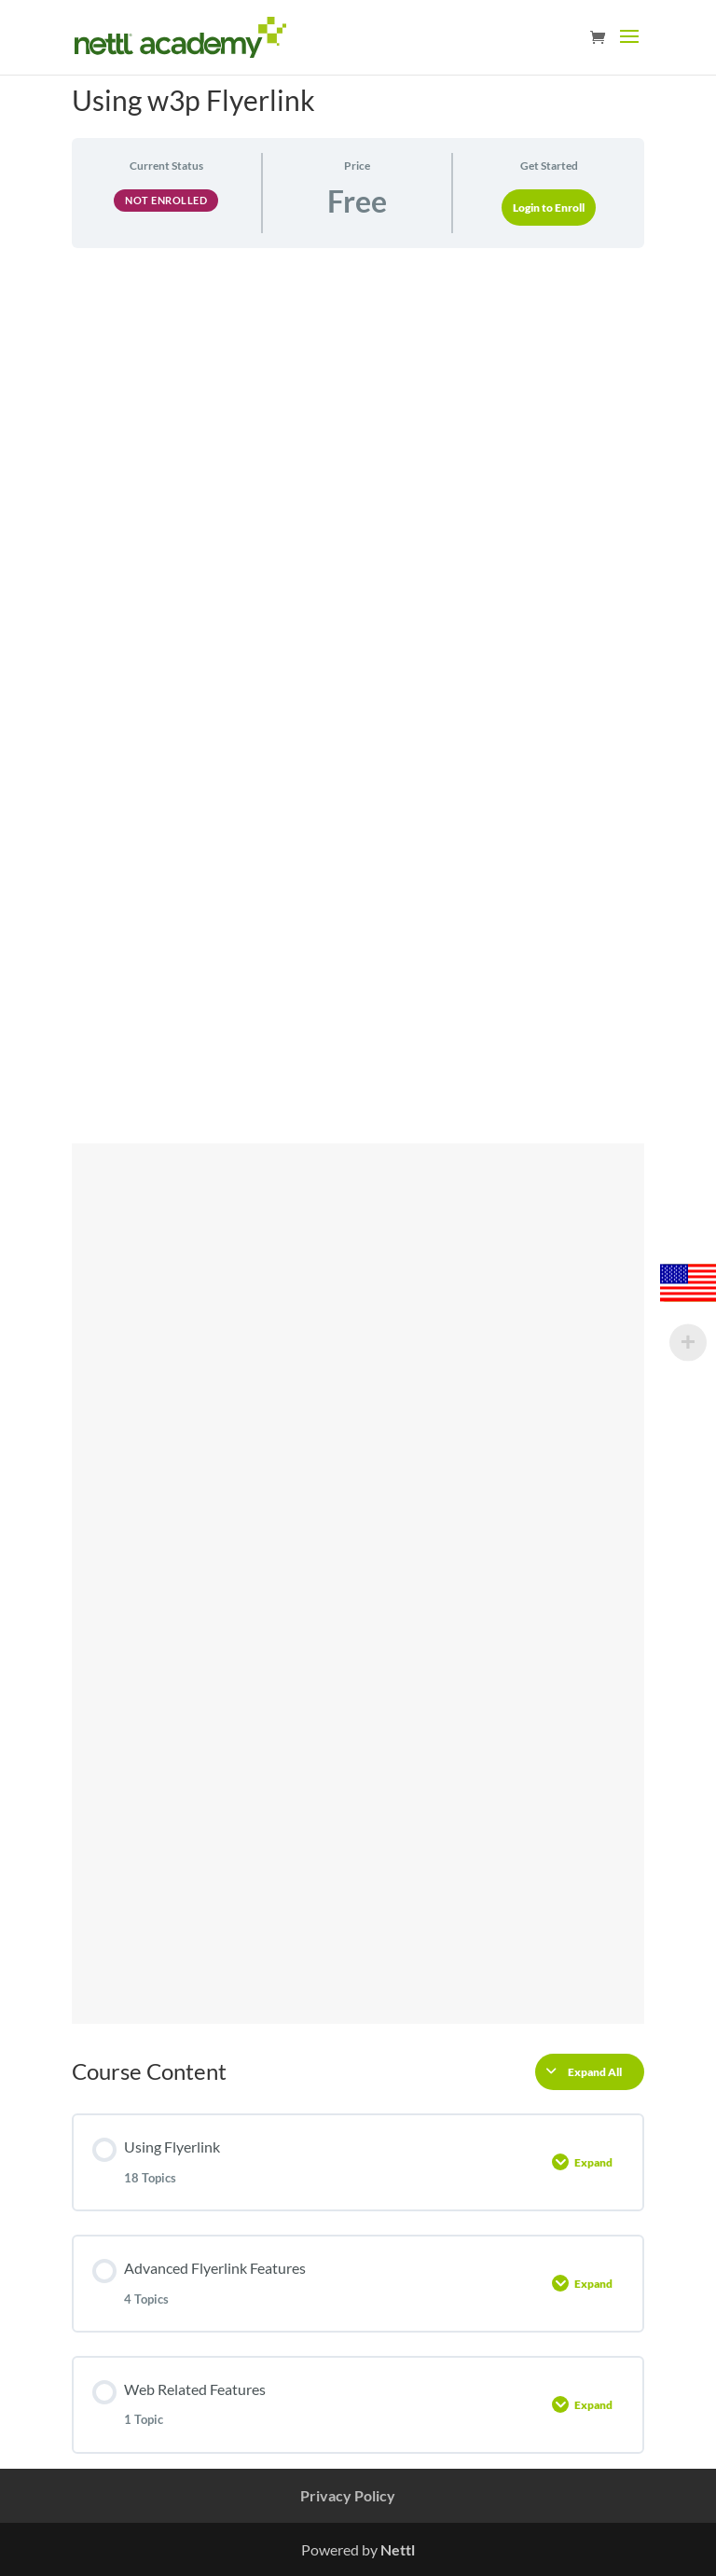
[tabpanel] (358, 1143)
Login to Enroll (549, 208)
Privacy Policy (347, 2495)
